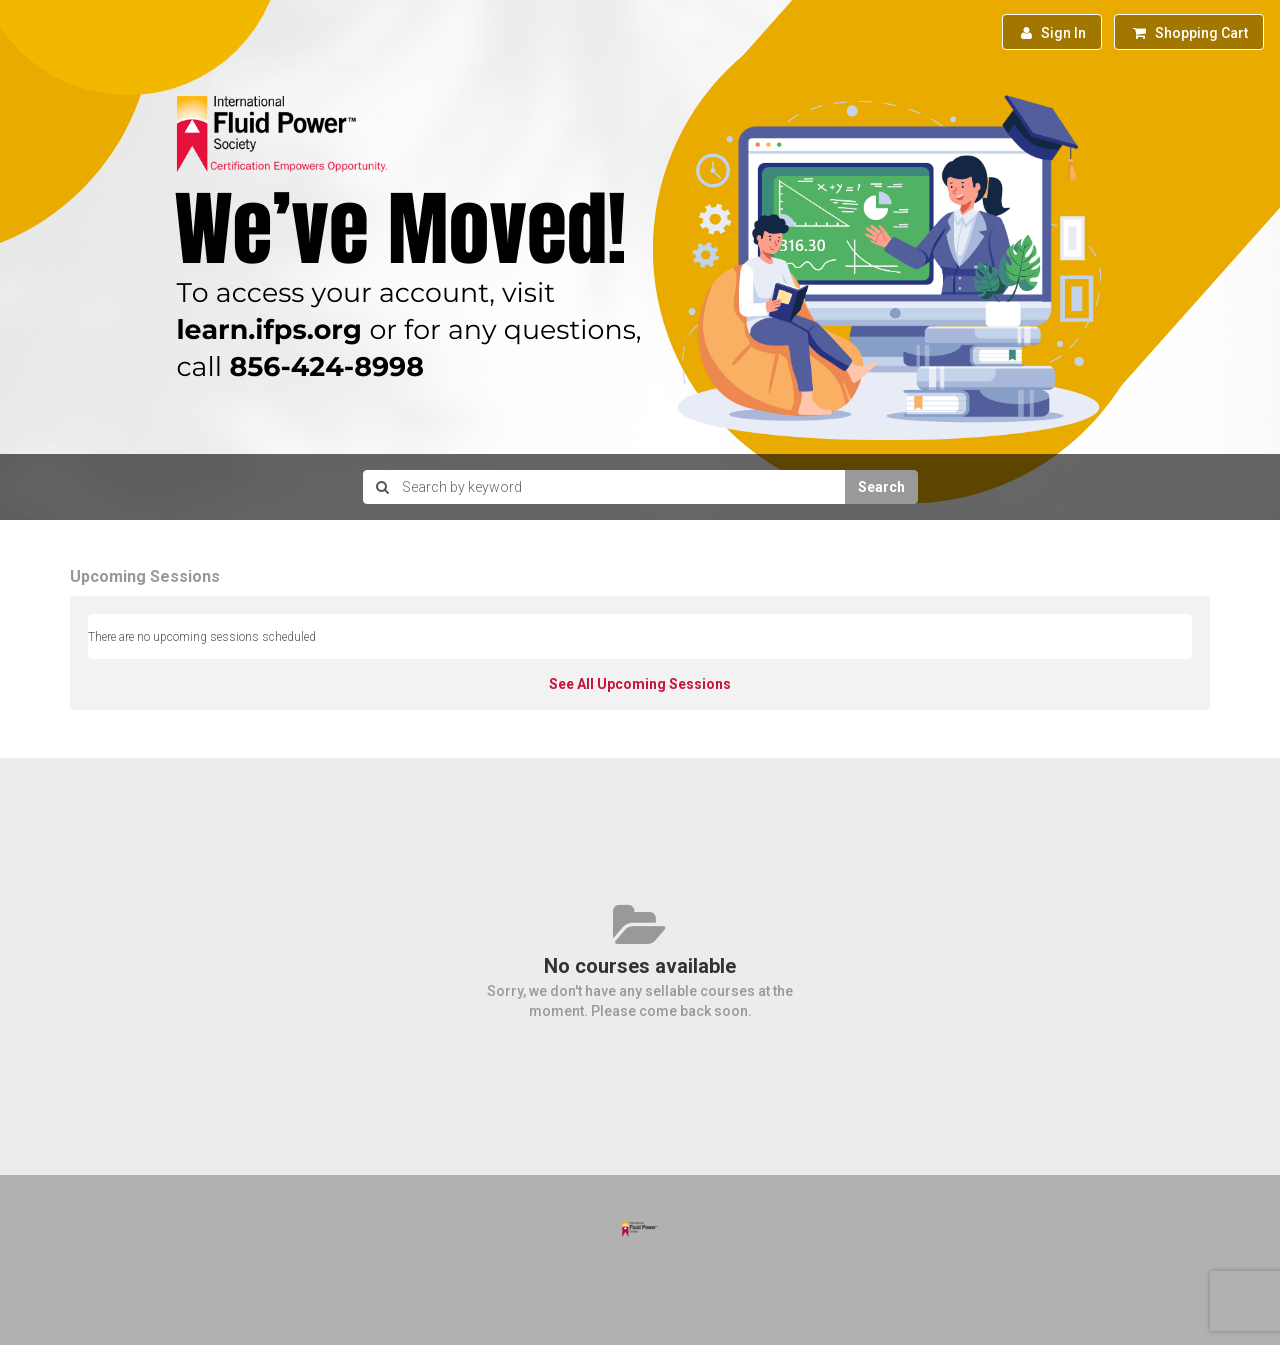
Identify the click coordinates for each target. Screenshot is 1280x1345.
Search (881, 487)
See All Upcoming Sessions (640, 684)
